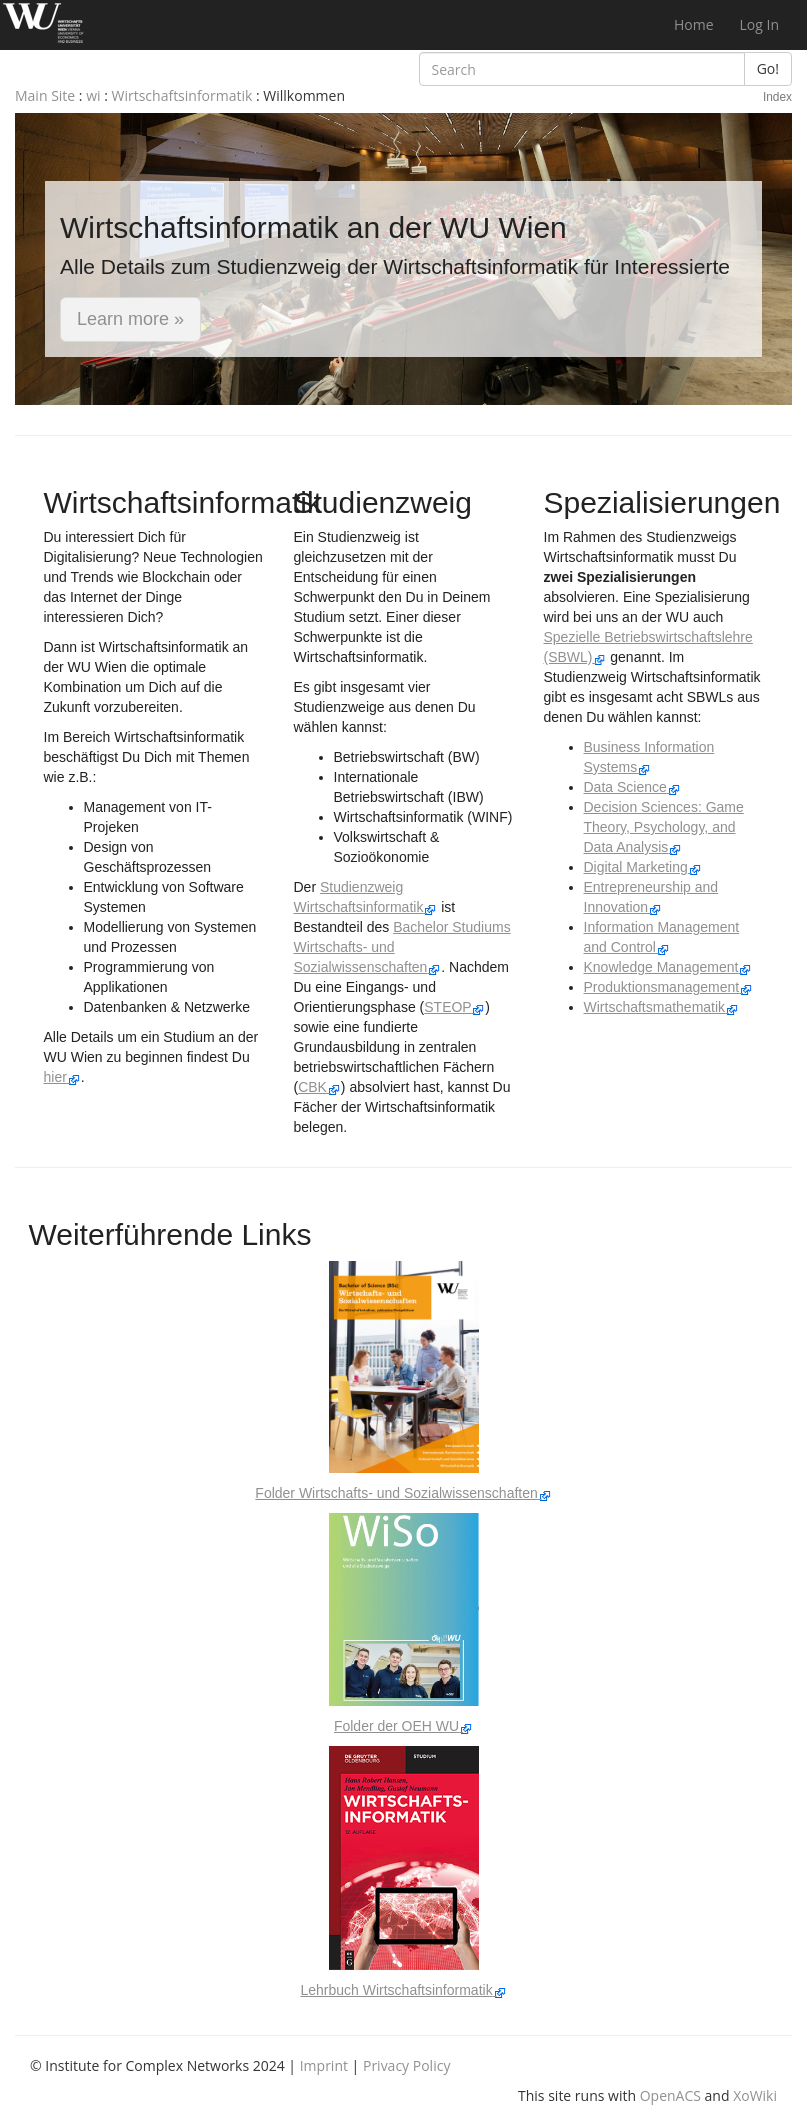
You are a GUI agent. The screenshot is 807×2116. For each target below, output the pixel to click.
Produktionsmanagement (669, 987)
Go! (768, 68)
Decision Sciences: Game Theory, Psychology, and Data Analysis (664, 827)
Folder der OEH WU (403, 1726)
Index (777, 97)
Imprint (324, 2065)
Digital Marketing (643, 867)
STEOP (454, 1007)
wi (93, 95)
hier (62, 1077)
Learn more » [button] (130, 319)
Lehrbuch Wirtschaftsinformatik (403, 1990)
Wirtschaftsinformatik (182, 95)
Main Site (45, 95)
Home (694, 24)
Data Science (632, 787)
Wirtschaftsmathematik (661, 1007)
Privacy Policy (406, 2065)
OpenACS (670, 2095)
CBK (319, 1087)
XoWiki (755, 2095)
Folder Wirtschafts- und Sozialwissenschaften (403, 1493)
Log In (759, 24)
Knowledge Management (668, 967)
